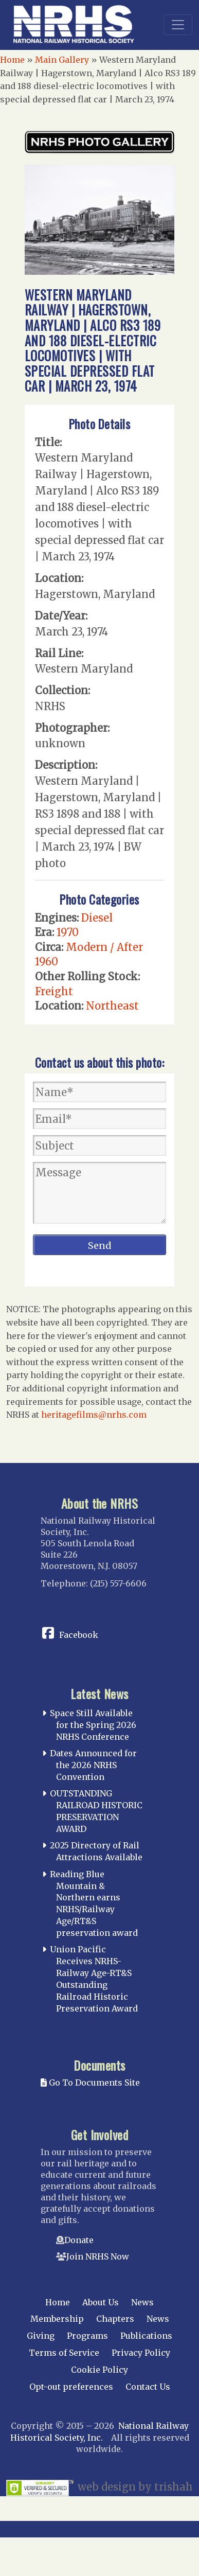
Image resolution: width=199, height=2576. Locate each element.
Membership (57, 2319)
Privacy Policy (141, 2353)
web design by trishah (135, 2486)
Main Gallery (62, 60)
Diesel (97, 917)
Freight (54, 991)
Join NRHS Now (97, 2256)
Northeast (112, 1005)
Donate (79, 2240)
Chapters (115, 2319)
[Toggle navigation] (178, 24)
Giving (41, 2336)
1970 (68, 932)
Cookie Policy (99, 2370)
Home (12, 60)
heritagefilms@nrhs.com (94, 1414)
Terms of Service (64, 2353)
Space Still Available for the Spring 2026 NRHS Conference (93, 1725)
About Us (100, 2302)
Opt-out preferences (71, 2386)
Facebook (78, 1635)
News (142, 2302)
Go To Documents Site (90, 2082)
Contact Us (147, 2386)
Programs (87, 2336)
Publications (146, 2336)
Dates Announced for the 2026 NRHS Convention (93, 1765)
